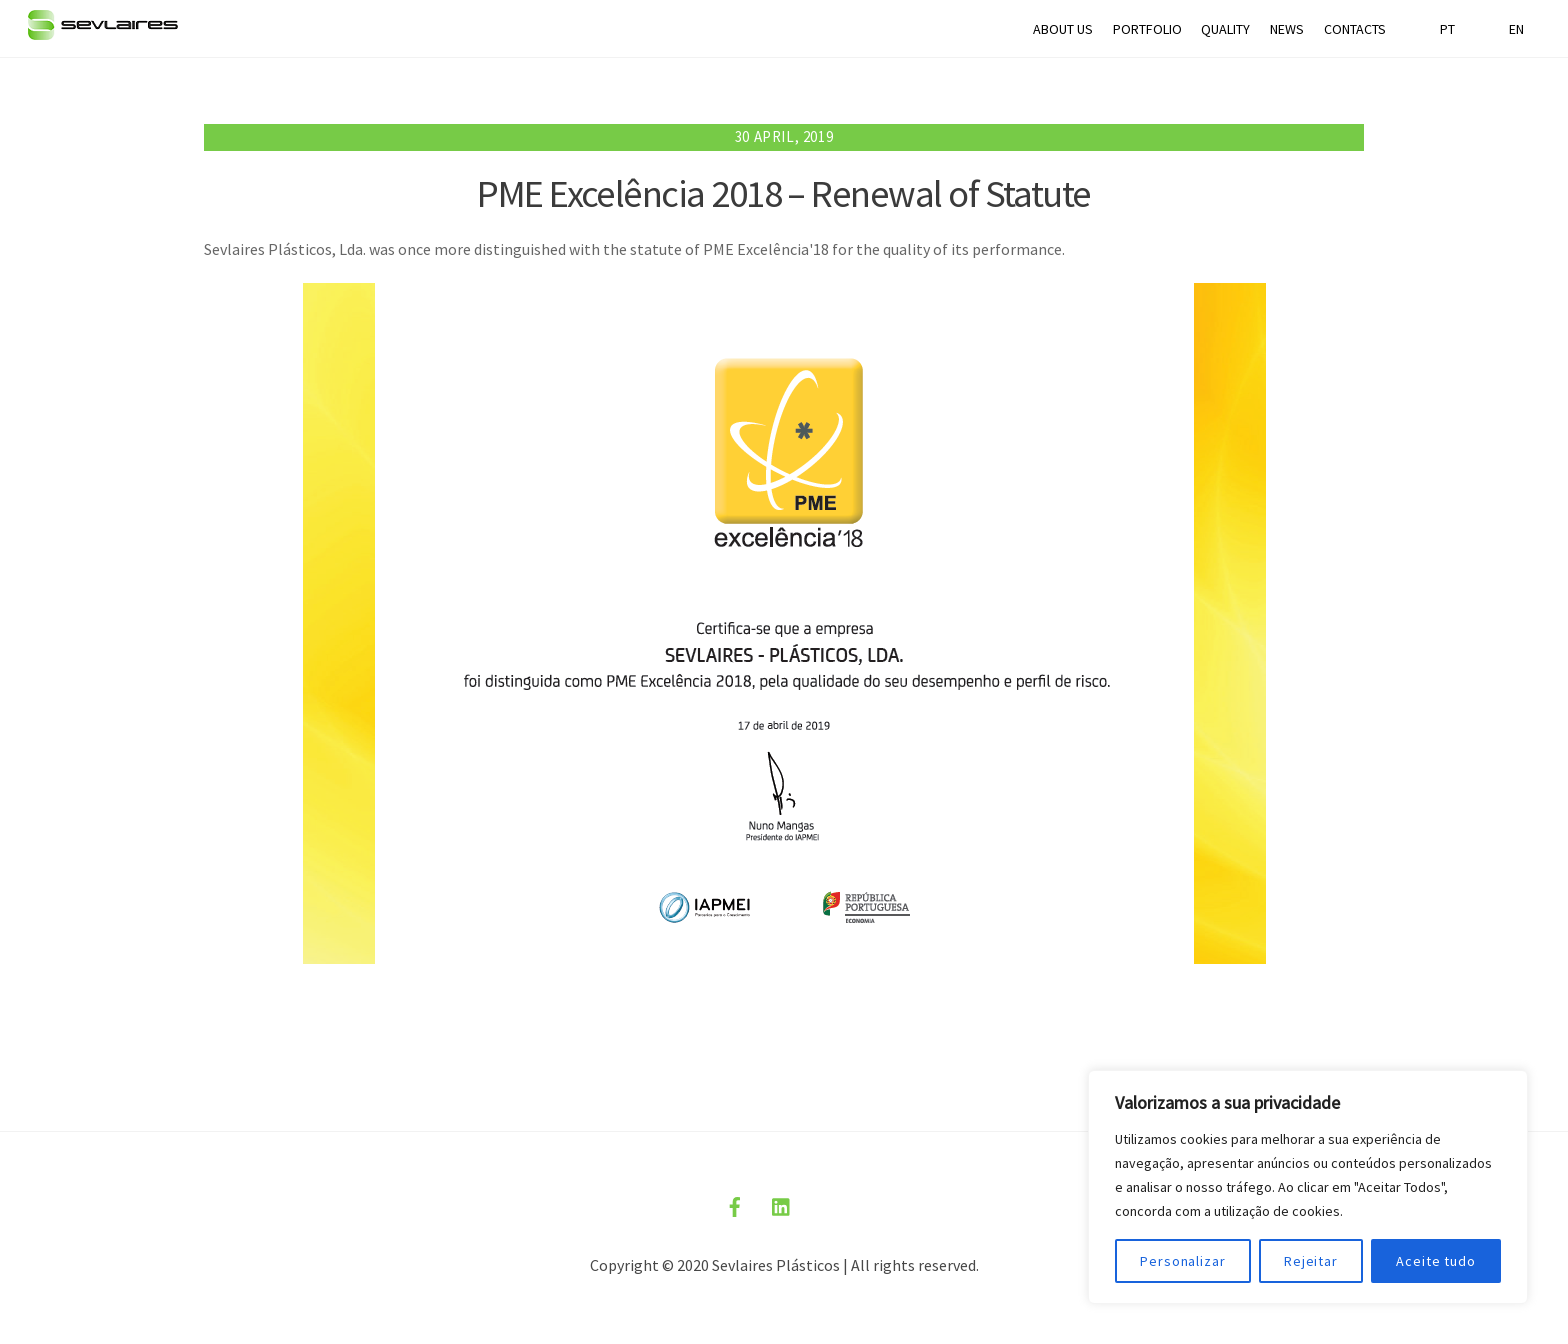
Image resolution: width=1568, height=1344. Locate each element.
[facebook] (735, 1204)
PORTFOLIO (1147, 29)
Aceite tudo (1436, 1261)
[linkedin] (782, 1204)
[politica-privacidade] (829, 1204)
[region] (1308, 1187)
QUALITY (1225, 29)
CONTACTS (1355, 29)
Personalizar (1183, 1261)
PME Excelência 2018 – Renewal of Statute (784, 193)
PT (1447, 29)
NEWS (1287, 29)
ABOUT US (1063, 29)
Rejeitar (1311, 1261)
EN (1516, 29)
